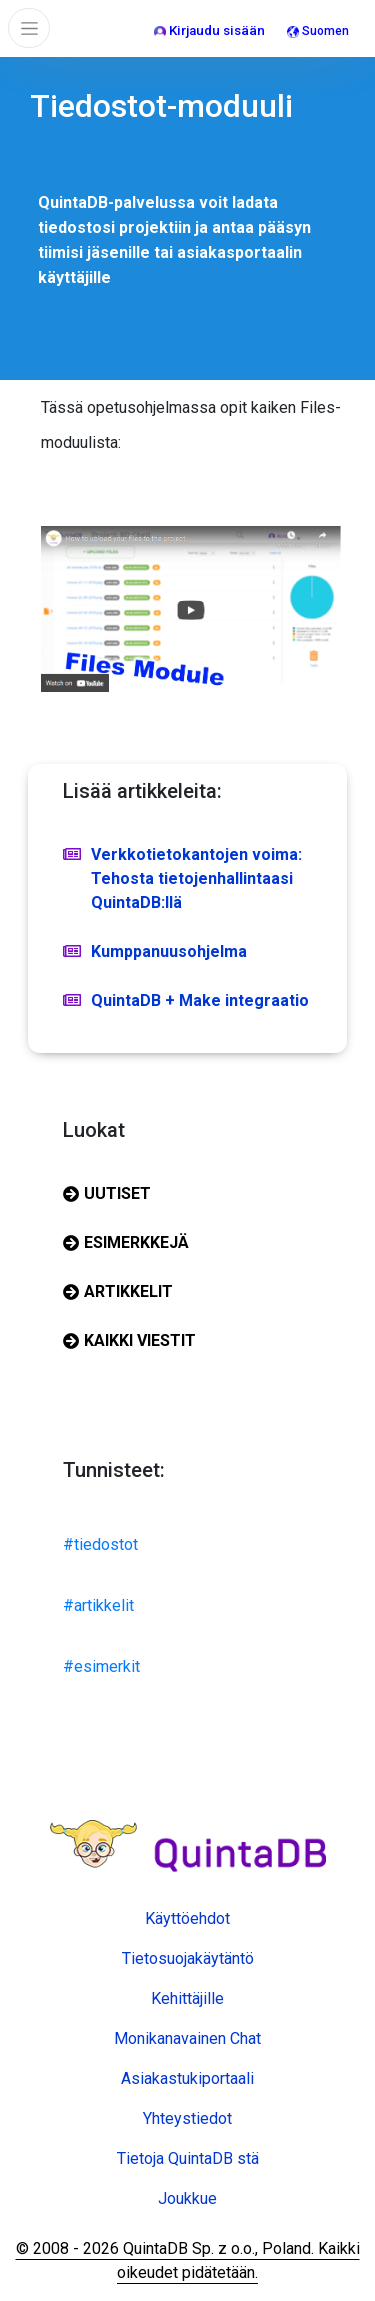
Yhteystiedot (187, 2118)
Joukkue (187, 2198)
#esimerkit (101, 1666)
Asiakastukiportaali (187, 2078)
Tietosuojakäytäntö (188, 1958)
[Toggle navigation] (29, 28)
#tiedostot (100, 1544)
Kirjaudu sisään (209, 30)
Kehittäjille (187, 1998)
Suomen (318, 31)
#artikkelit (98, 1605)
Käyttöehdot (187, 1918)
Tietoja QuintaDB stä (188, 2158)
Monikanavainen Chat (187, 2038)
